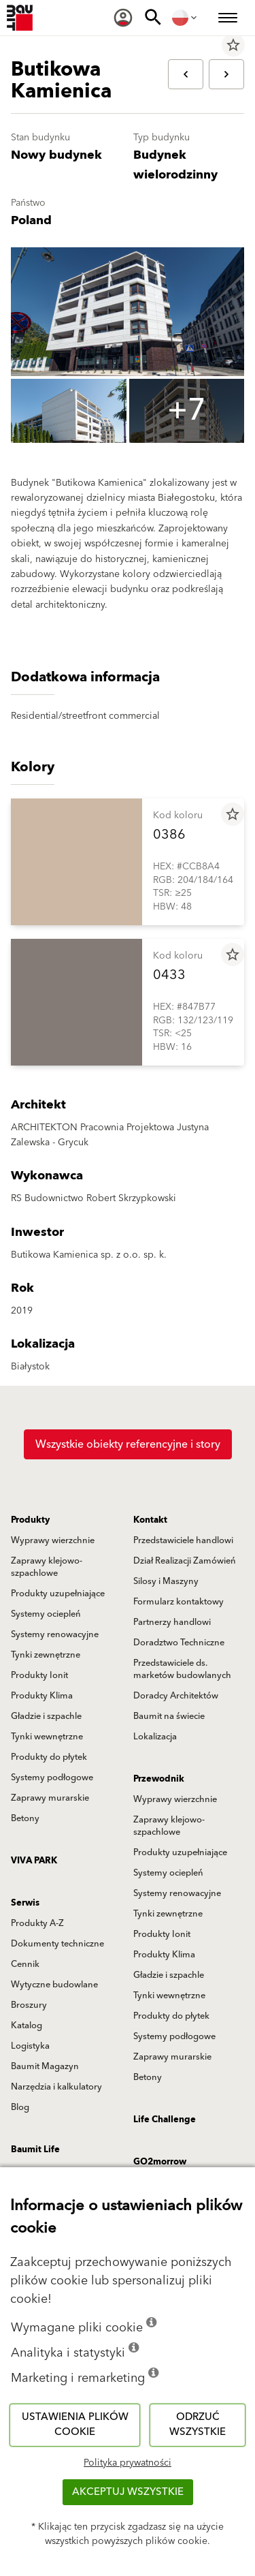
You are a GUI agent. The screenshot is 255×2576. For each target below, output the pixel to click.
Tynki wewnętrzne (47, 1736)
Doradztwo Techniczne (178, 1642)
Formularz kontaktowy (178, 1601)
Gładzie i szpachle (46, 1716)
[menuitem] (123, 18)
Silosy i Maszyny (166, 1581)
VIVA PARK (34, 1860)
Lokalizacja (155, 1736)
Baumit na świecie (169, 1716)
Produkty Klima (42, 1695)
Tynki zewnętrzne (45, 1654)
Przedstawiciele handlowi (183, 1540)
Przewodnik (158, 1778)
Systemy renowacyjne (55, 1634)
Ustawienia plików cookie (75, 2425)
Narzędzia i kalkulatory (56, 2086)
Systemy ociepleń (46, 1614)
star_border (233, 45)
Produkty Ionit (39, 1675)
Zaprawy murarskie (50, 1797)
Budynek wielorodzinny (175, 164)
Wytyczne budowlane (54, 1984)
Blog (20, 2107)
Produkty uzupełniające (58, 1593)
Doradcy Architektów (175, 1695)
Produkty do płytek (49, 1757)
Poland (31, 220)
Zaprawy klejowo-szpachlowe (46, 1567)
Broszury (29, 2005)
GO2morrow (159, 2161)
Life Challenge (164, 2119)
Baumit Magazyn (45, 2066)
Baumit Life (35, 2149)
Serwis (25, 1902)
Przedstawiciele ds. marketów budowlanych (182, 1669)
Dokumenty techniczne (57, 1943)
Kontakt (150, 1519)
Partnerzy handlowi (172, 1622)
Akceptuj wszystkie (128, 2492)
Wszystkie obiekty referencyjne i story (127, 1444)
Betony (25, 1818)
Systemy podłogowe (52, 1777)
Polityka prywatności (127, 2463)
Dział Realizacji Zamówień (184, 1560)
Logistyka (30, 2045)
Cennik (25, 1964)
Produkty (30, 1519)
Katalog (26, 2025)
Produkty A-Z (37, 1923)
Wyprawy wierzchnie (53, 1540)
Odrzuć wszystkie (197, 2425)
